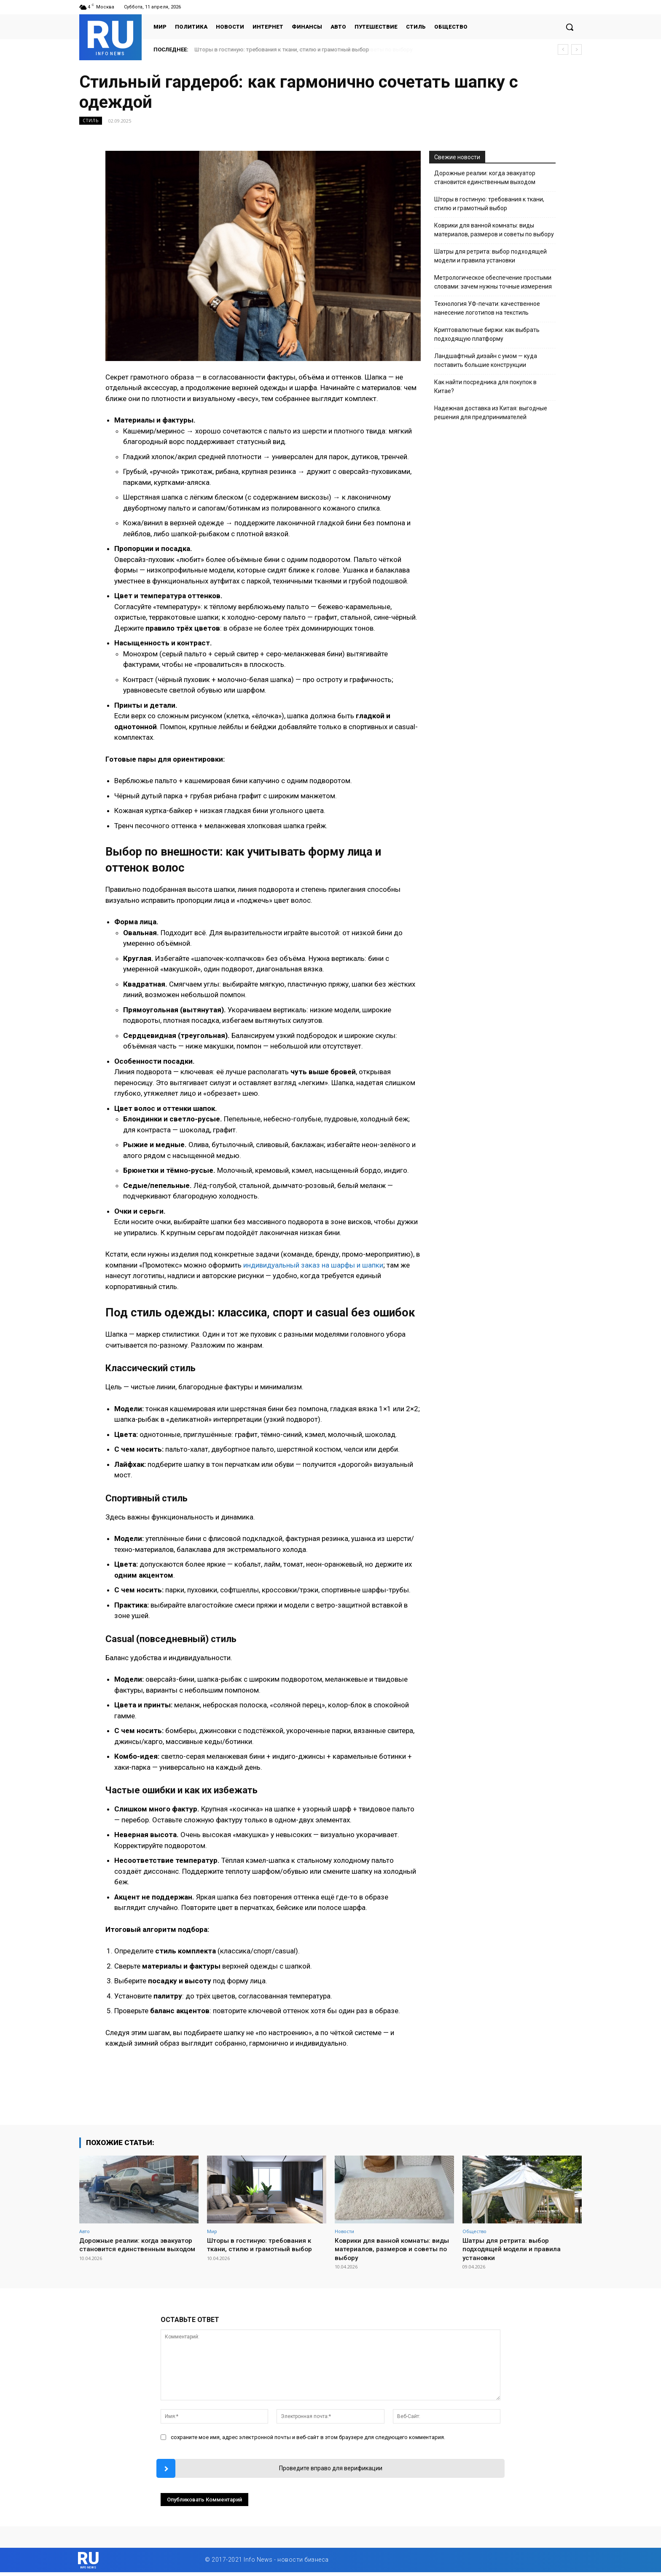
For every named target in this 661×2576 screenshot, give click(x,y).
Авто (84, 2231)
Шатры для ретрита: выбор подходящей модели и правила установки (490, 256)
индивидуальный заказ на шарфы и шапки (313, 1265)
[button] (569, 27)
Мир (212, 2231)
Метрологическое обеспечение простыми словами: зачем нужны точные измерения (493, 282)
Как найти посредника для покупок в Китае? (485, 386)
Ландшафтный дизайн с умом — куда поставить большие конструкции (485, 360)
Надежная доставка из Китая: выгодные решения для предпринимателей (490, 412)
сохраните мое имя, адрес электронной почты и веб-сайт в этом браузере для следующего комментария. (308, 2437)
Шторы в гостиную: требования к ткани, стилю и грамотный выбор (282, 49)
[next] (576, 49)
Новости (344, 2231)
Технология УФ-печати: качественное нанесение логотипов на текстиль (487, 308)
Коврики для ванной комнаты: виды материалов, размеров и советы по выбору (494, 230)
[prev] (563, 49)
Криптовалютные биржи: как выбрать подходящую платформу (487, 334)
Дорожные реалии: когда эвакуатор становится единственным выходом (484, 177)
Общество (474, 2231)
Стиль (90, 121)
